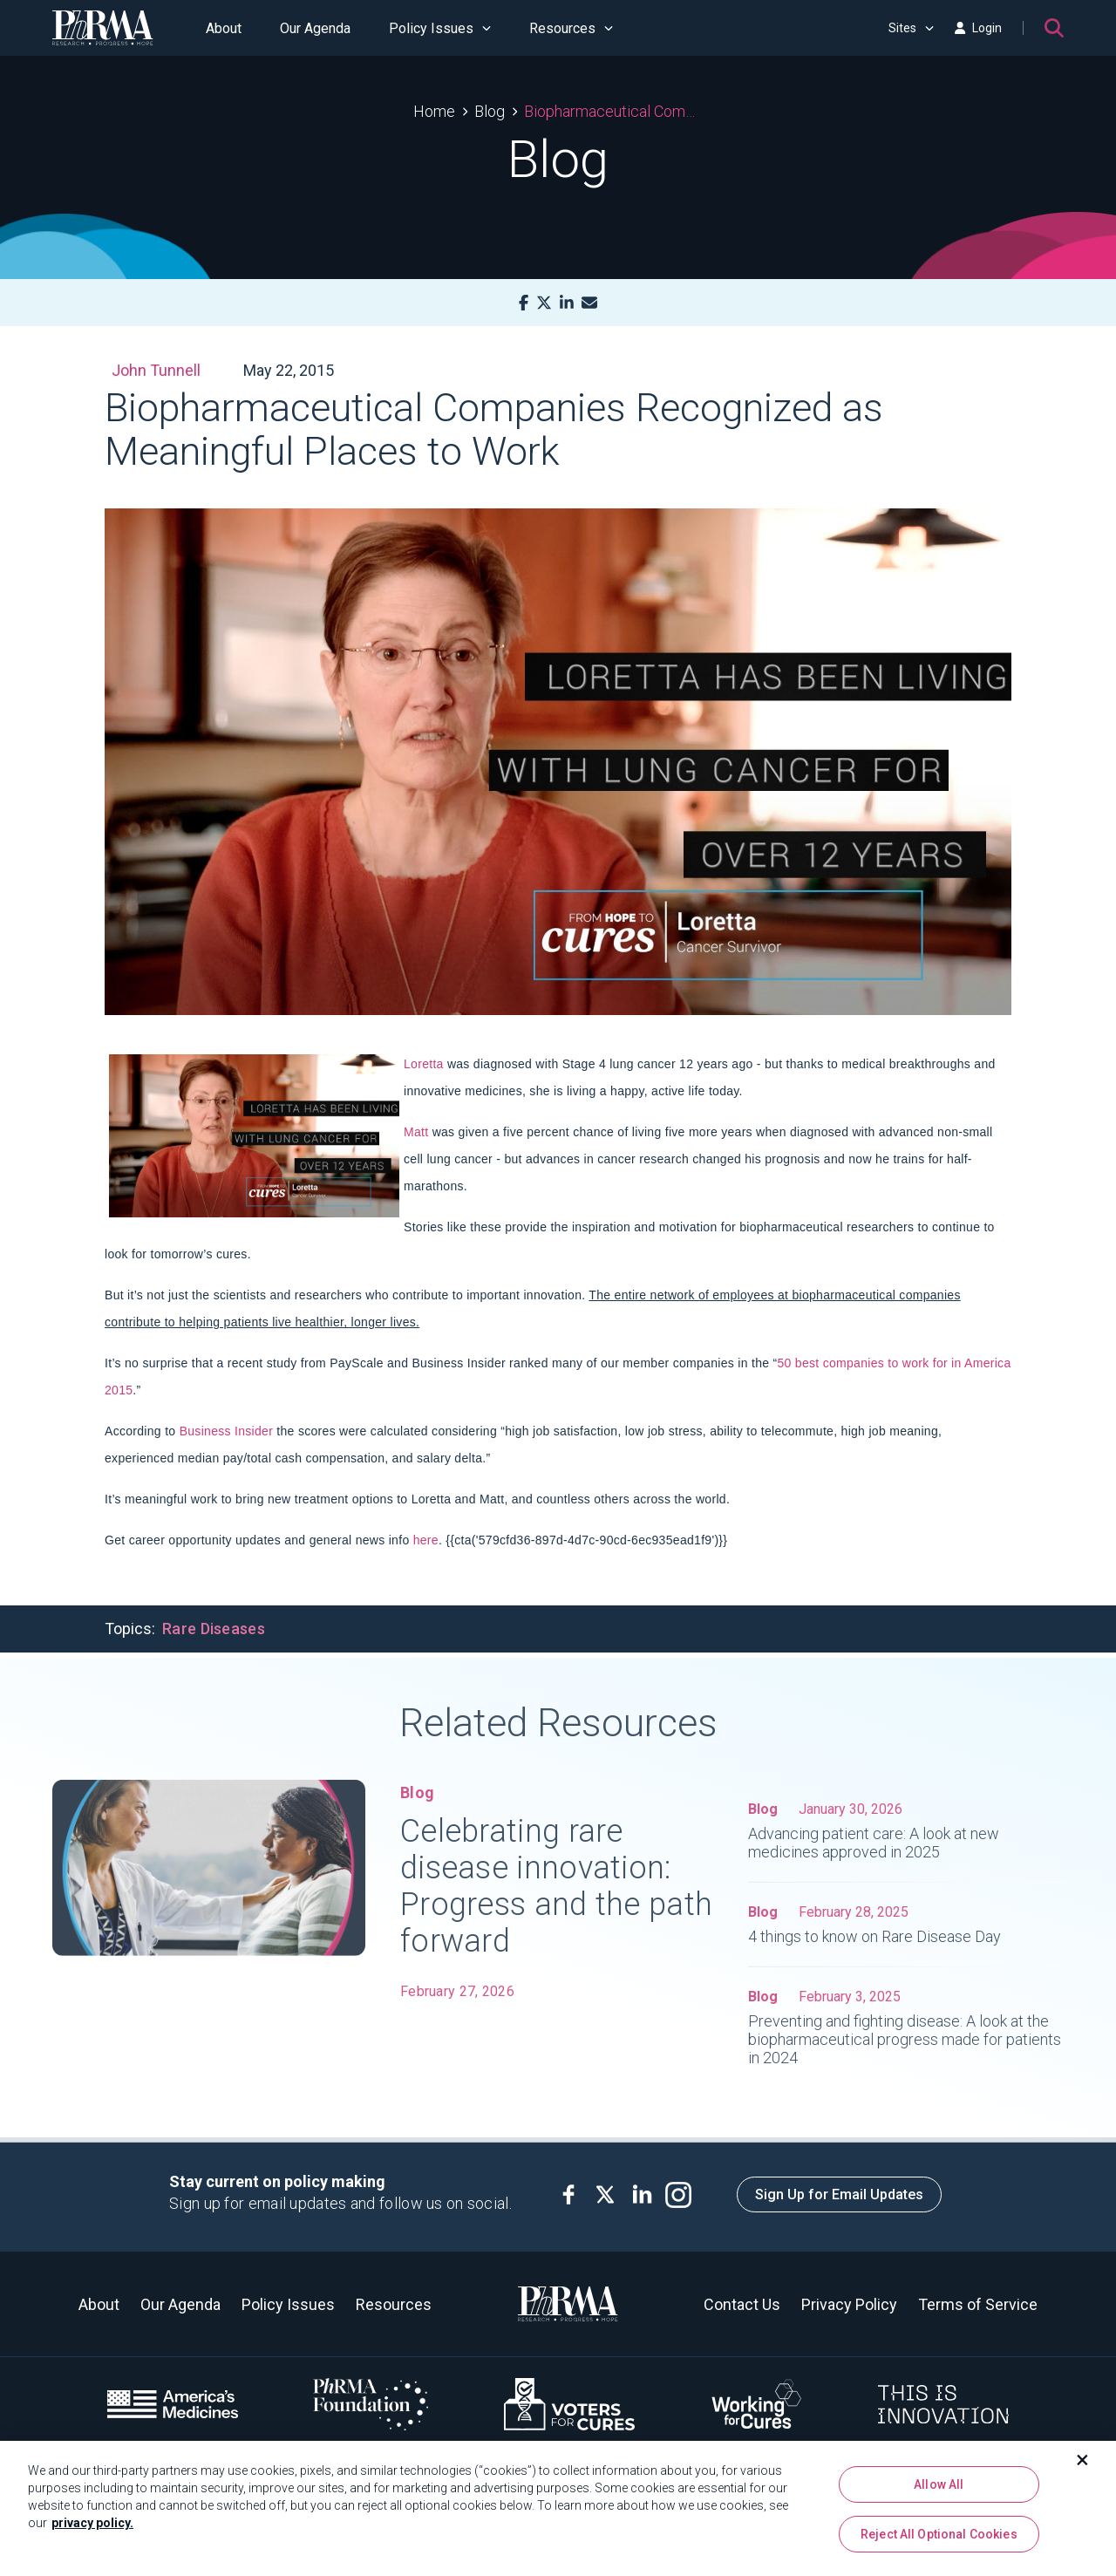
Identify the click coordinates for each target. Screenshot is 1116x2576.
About (224, 28)
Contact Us (742, 2304)
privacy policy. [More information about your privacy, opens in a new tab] (92, 2531)
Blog (489, 111)
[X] (544, 303)
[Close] (1082, 2467)
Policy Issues (440, 28)
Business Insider (227, 1431)
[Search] (1054, 27)
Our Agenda (315, 28)
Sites (911, 28)
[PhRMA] (102, 28)
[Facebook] (523, 303)
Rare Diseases (213, 1628)
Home (434, 111)
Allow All (938, 2492)
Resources (571, 28)
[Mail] (589, 303)
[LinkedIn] (567, 303)
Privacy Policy (849, 2304)
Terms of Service (978, 2304)
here (426, 1540)
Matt (416, 1132)
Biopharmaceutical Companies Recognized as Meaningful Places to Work (613, 111)
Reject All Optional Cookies (939, 2542)
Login (978, 28)
